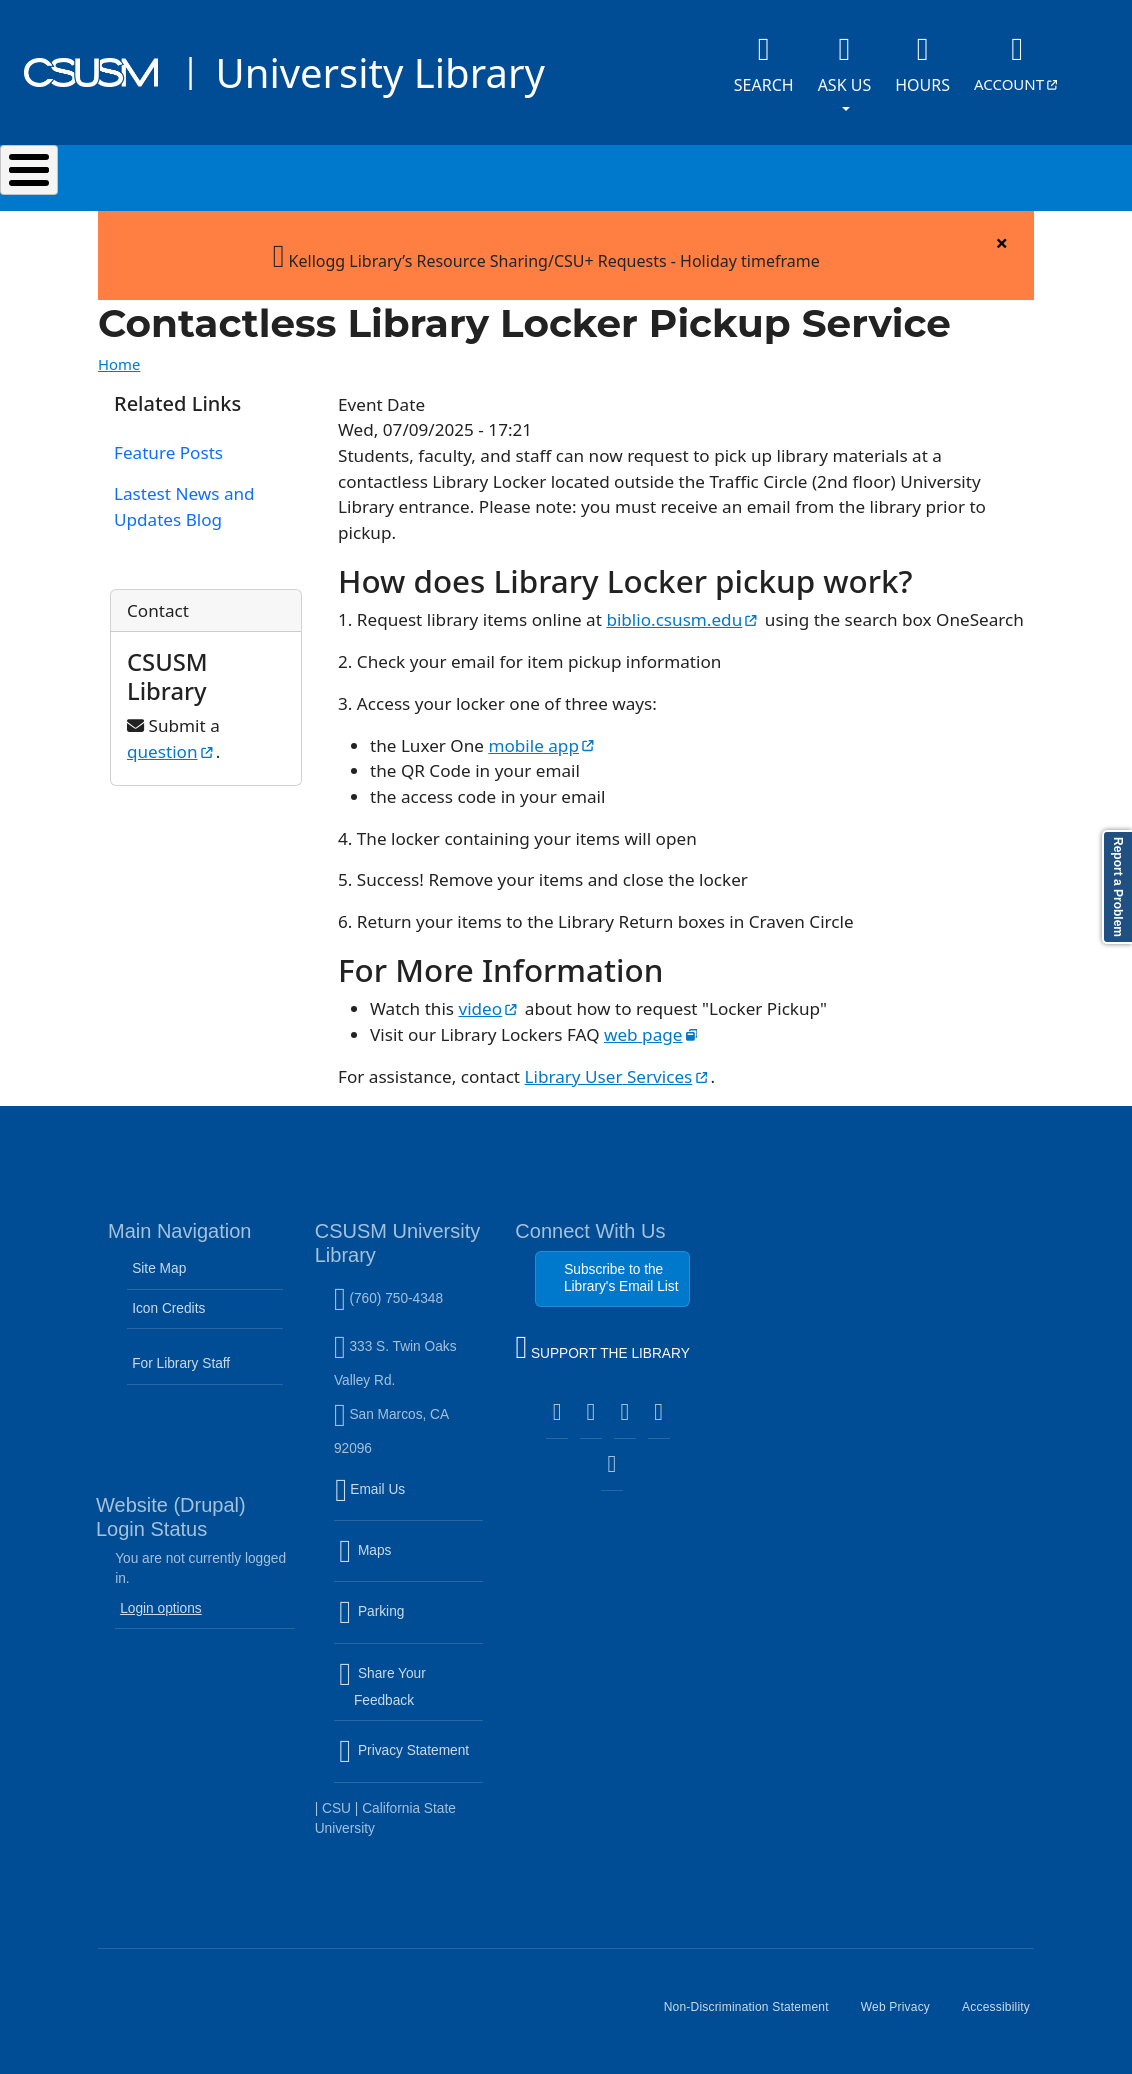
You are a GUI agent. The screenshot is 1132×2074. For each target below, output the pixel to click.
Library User (618, 1076)
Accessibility (1004, 2015)
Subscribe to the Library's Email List (621, 1277)
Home (119, 364)
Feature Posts (168, 452)
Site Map (159, 1268)
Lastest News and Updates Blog (184, 506)
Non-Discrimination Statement (754, 2015)
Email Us (411, 1501)
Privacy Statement (411, 1763)
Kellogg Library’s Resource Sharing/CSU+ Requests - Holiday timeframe (546, 254)
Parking (411, 1624)
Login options (161, 1608)
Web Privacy (903, 2015)
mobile (542, 745)
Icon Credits (168, 1308)
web (652, 1034)
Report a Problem (1118, 887)
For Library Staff (181, 1363)
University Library (379, 72)
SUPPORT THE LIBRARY (602, 1350)
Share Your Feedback (382, 1686)
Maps (408, 1563)
